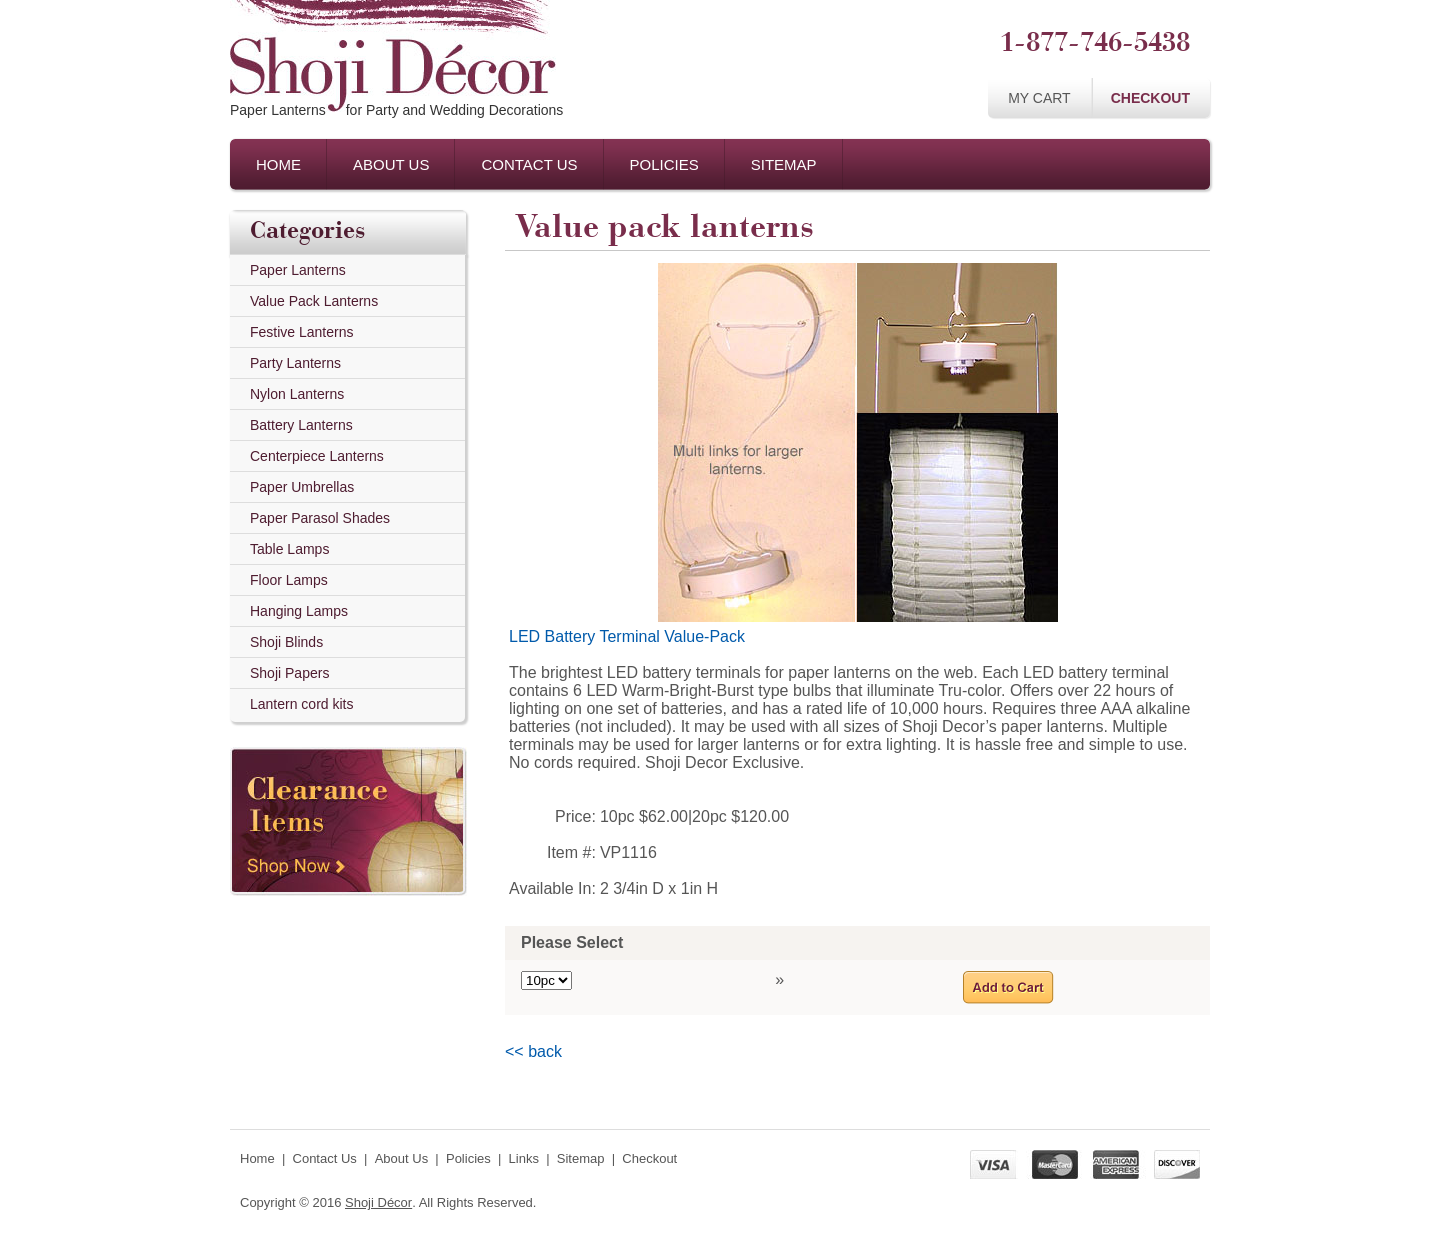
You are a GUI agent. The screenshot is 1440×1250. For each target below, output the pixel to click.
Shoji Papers (289, 673)
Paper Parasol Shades (320, 518)
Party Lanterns (295, 363)
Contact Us (529, 164)
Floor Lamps (289, 580)
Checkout (1150, 98)
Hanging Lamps (299, 611)
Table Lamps (289, 549)
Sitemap (784, 164)
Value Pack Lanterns (314, 301)
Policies (664, 164)
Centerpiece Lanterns (317, 456)
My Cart (1039, 98)
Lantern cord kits (302, 704)
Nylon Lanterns (297, 394)
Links (524, 1158)
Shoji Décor (378, 1202)
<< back (533, 1051)
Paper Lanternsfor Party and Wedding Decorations (396, 110)
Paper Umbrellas (302, 487)
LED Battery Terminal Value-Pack (627, 636)
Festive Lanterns (302, 332)
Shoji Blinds (286, 642)
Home (278, 164)
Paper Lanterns (298, 270)
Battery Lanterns (301, 425)
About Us (391, 164)
